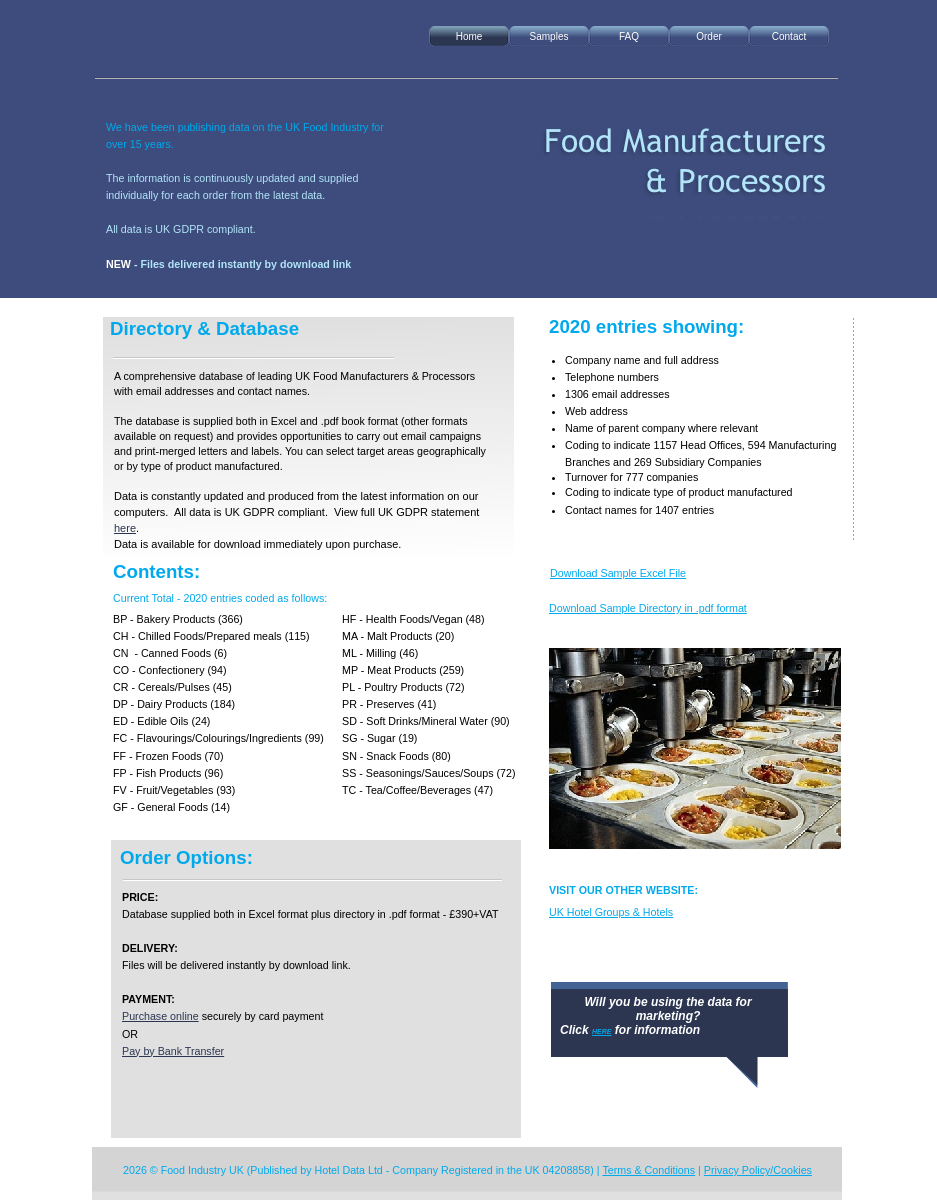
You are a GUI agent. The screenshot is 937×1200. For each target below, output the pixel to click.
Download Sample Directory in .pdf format (648, 608)
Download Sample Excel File (618, 573)
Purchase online (160, 1016)
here (125, 528)
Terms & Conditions (648, 1170)
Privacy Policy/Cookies (758, 1170)
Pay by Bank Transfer (173, 1051)
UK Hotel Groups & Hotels (611, 912)
